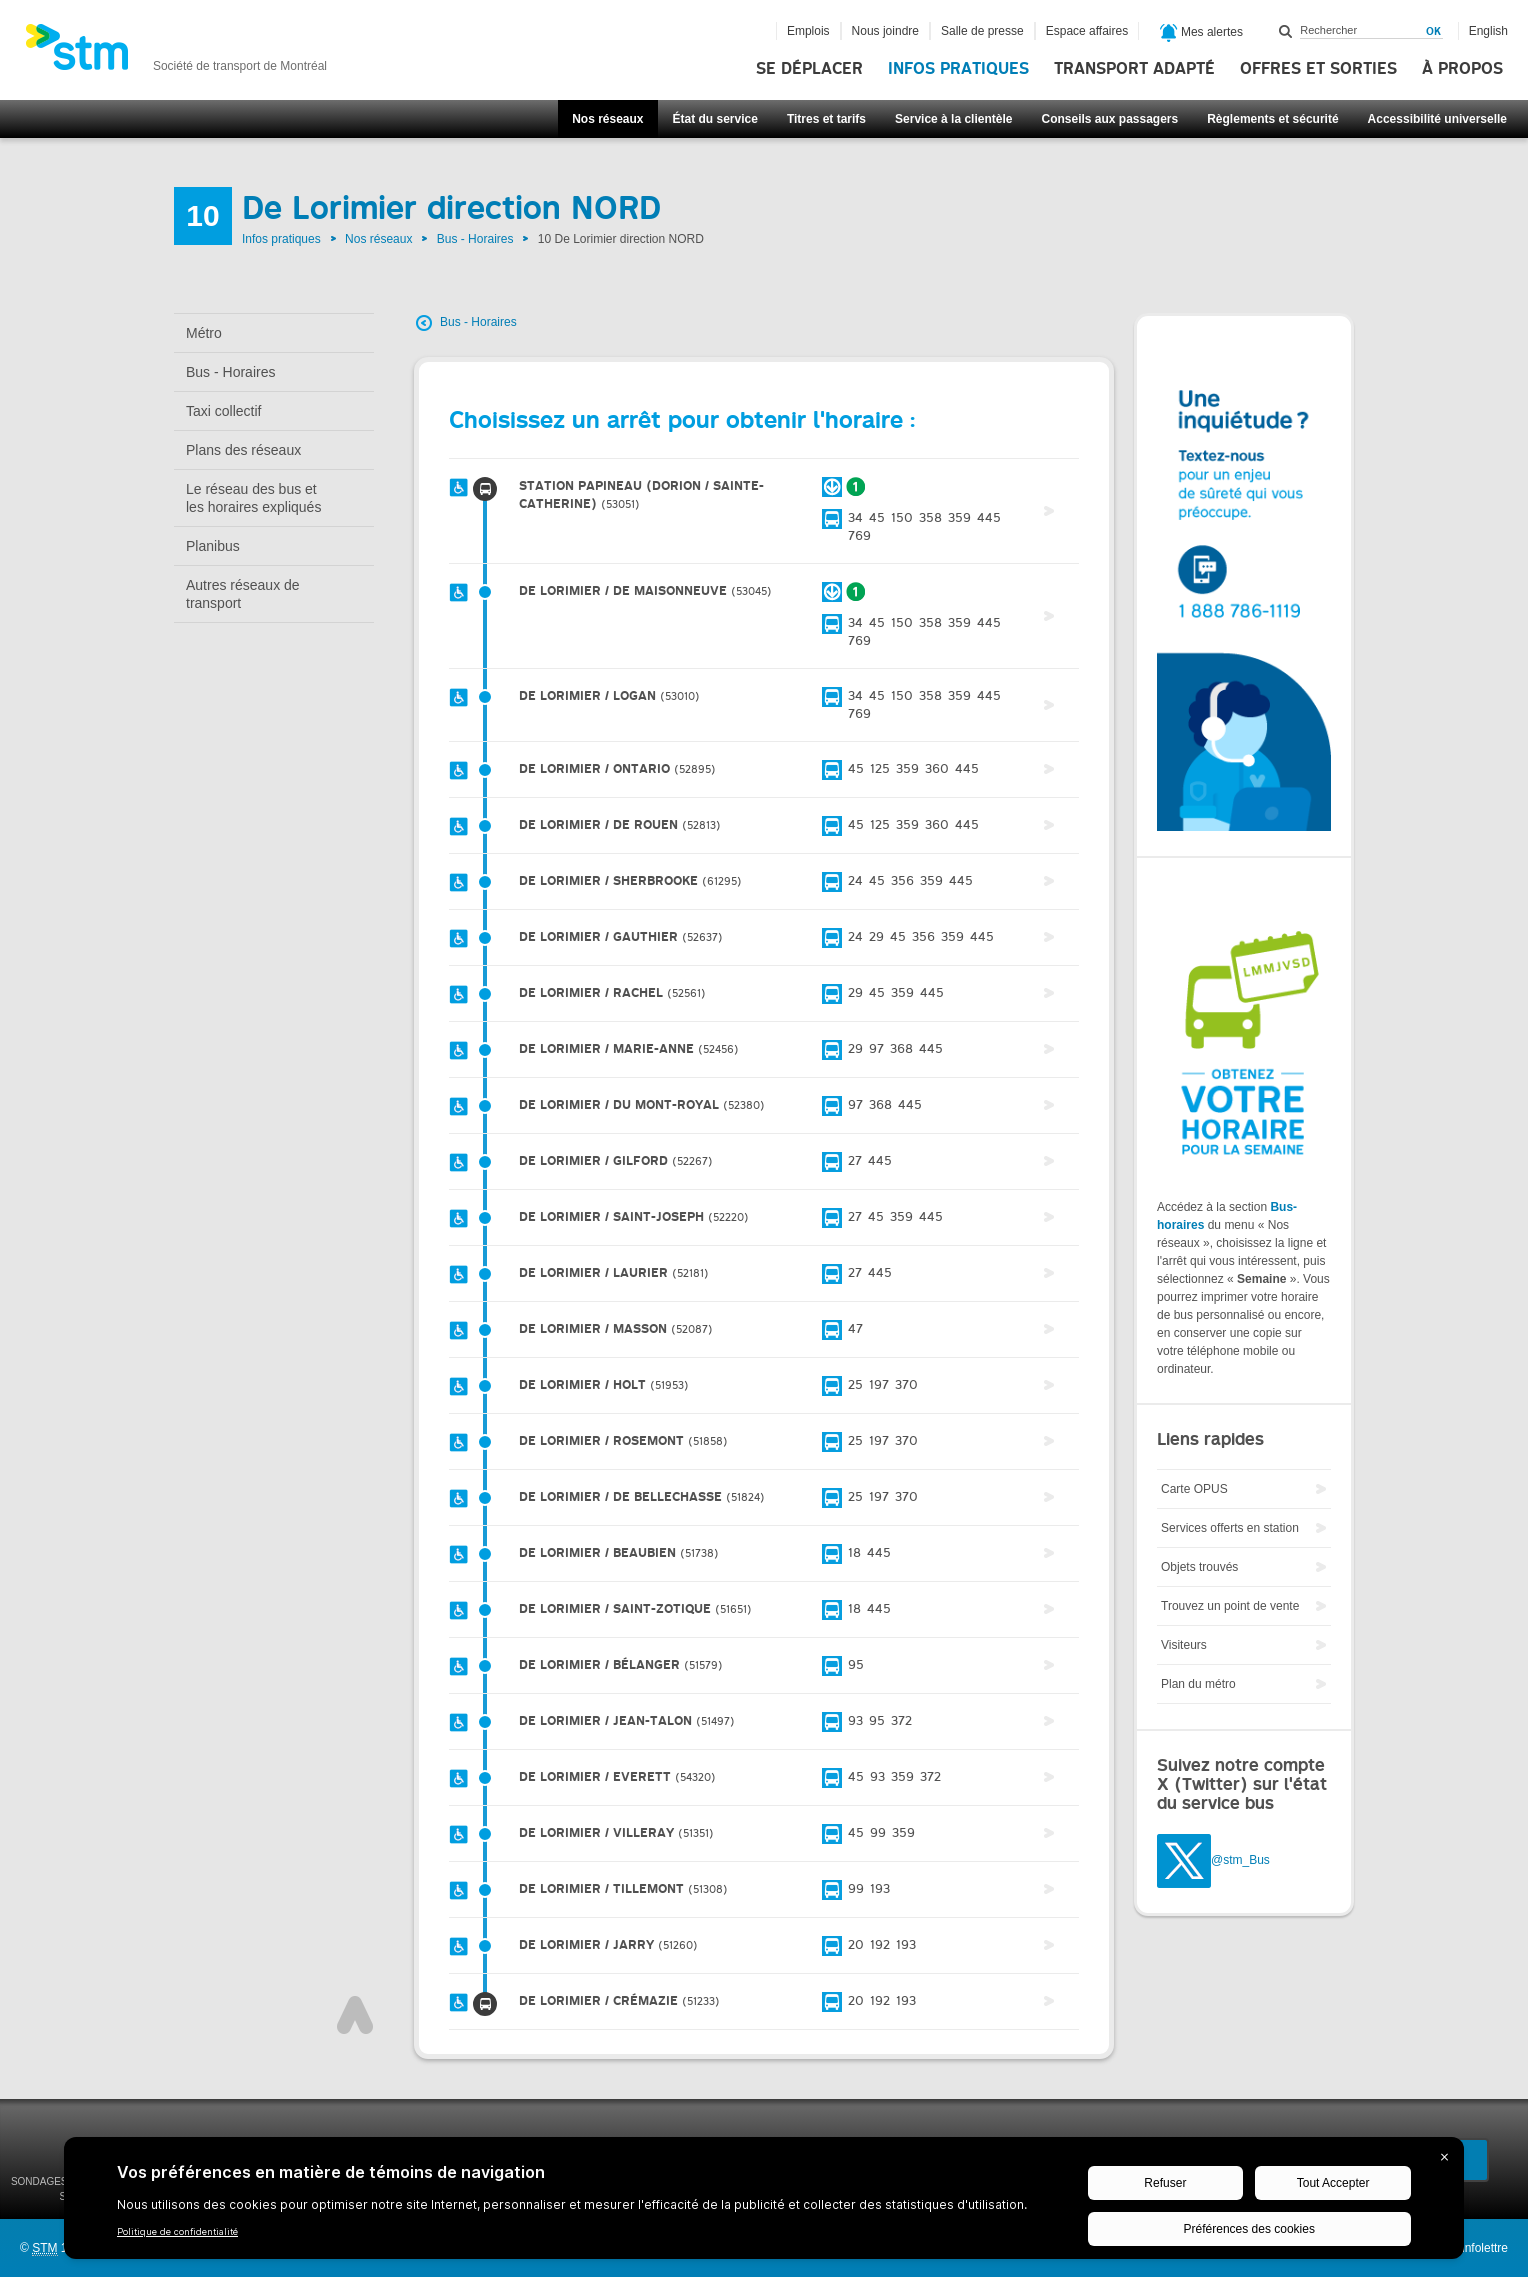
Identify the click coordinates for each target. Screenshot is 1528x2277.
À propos (1462, 69)
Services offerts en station (1230, 1528)
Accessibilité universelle (1437, 119)
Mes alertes (1201, 33)
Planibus (213, 546)
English (1488, 31)
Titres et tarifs (826, 119)
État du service (715, 119)
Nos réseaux (607, 119)
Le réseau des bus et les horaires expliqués (253, 498)
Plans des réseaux (243, 450)
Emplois (808, 31)
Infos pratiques (958, 69)
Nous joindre (885, 31)
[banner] (176, 53)
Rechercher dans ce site (1286, 31)
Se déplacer (809, 69)
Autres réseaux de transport (243, 594)
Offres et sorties (1318, 69)
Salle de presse (982, 31)
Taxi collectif (223, 411)
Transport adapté (1134, 69)
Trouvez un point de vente (1230, 1606)
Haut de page (355, 2015)
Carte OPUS (1194, 1489)
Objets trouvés (1199, 1567)
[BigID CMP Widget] (764, 2203)
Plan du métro (1198, 1684)
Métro (204, 333)
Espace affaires (1087, 31)
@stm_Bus (1240, 1860)
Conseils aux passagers (1109, 119)
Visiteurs (1184, 1645)
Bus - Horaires (475, 239)
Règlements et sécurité (1272, 119)
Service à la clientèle (953, 119)
